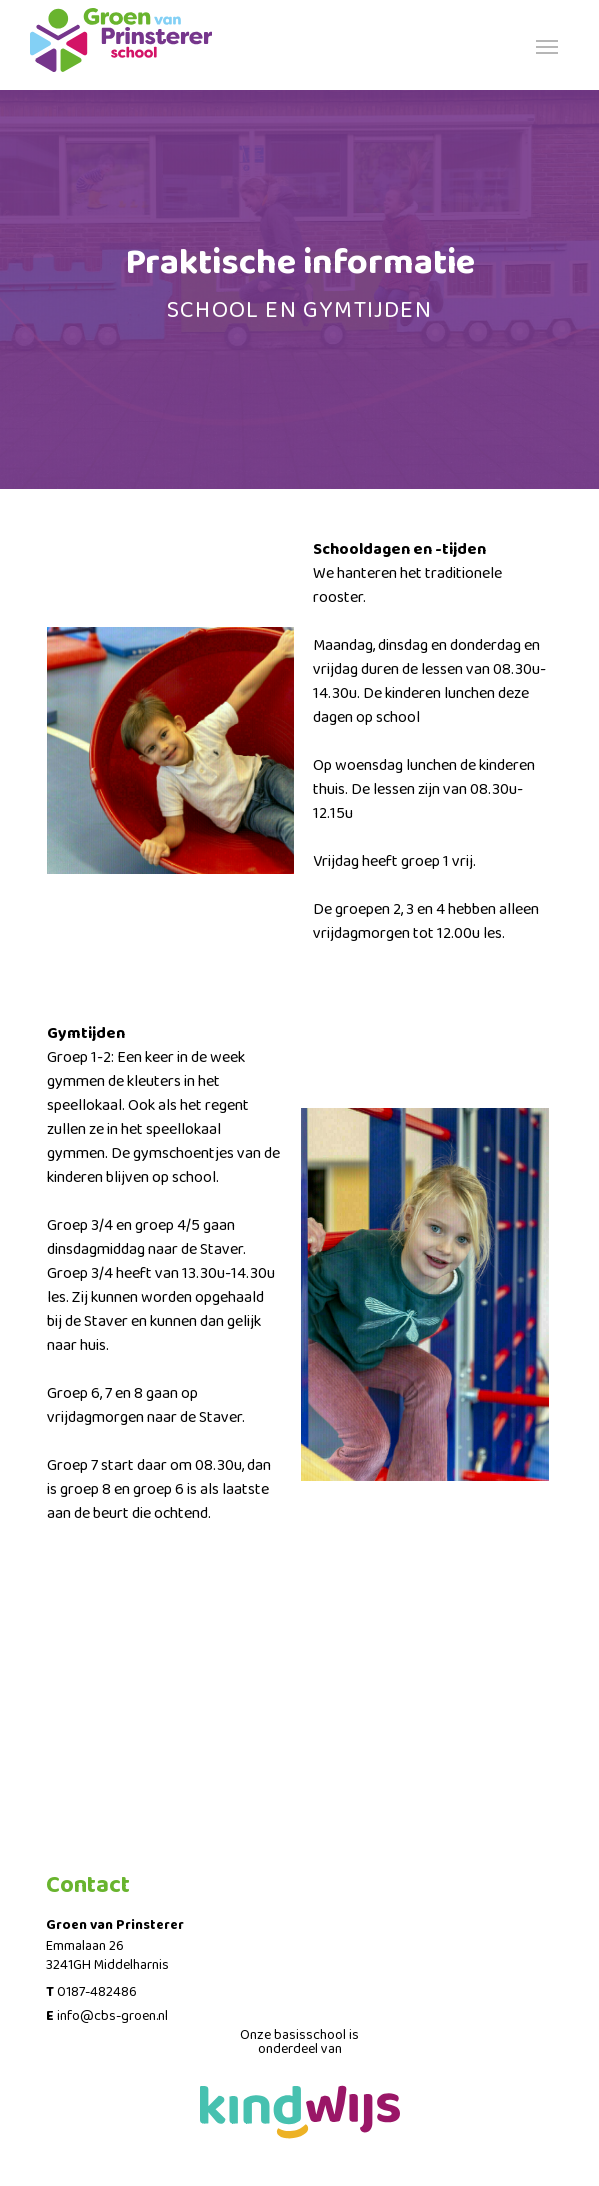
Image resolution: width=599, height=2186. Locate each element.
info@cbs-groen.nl (112, 2016)
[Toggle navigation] (547, 45)
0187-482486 (97, 1992)
